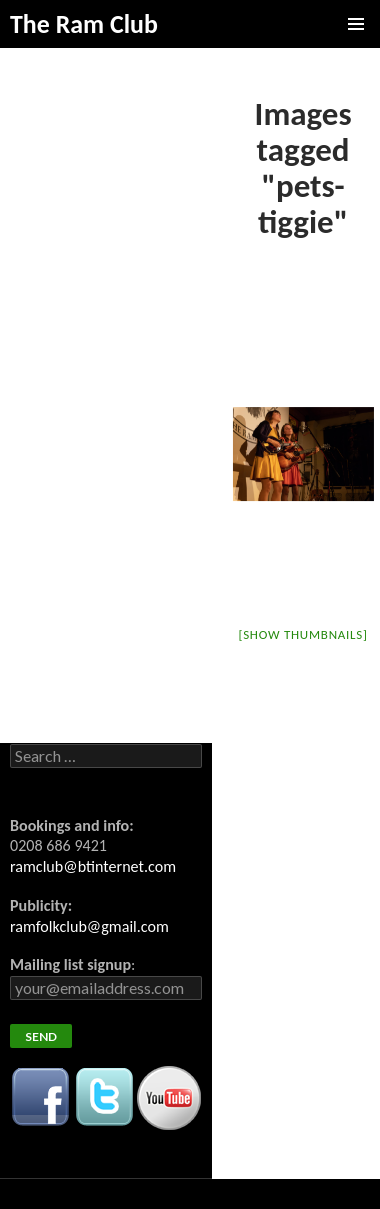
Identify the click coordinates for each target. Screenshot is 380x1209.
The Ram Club (84, 24)
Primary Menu (356, 24)
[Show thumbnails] (302, 634)
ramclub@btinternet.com (93, 866)
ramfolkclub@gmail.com (89, 926)
